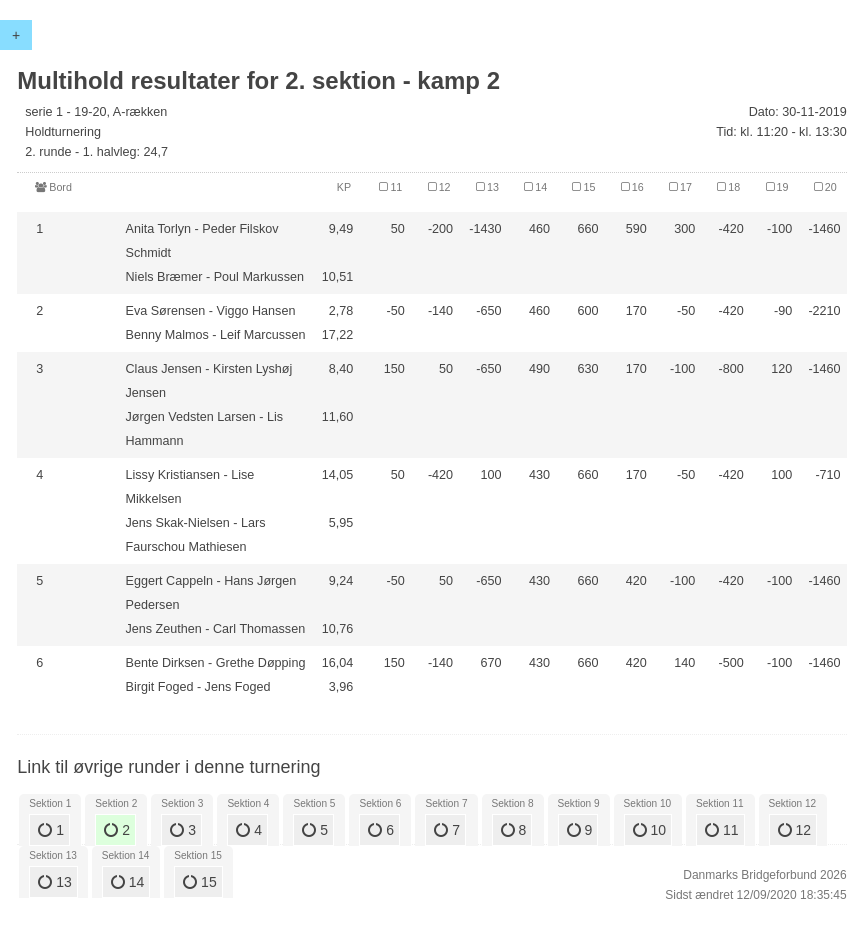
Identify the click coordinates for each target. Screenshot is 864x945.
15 (199, 882)
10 (649, 830)
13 (54, 882)
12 (794, 830)
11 (721, 830)
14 (127, 882)
